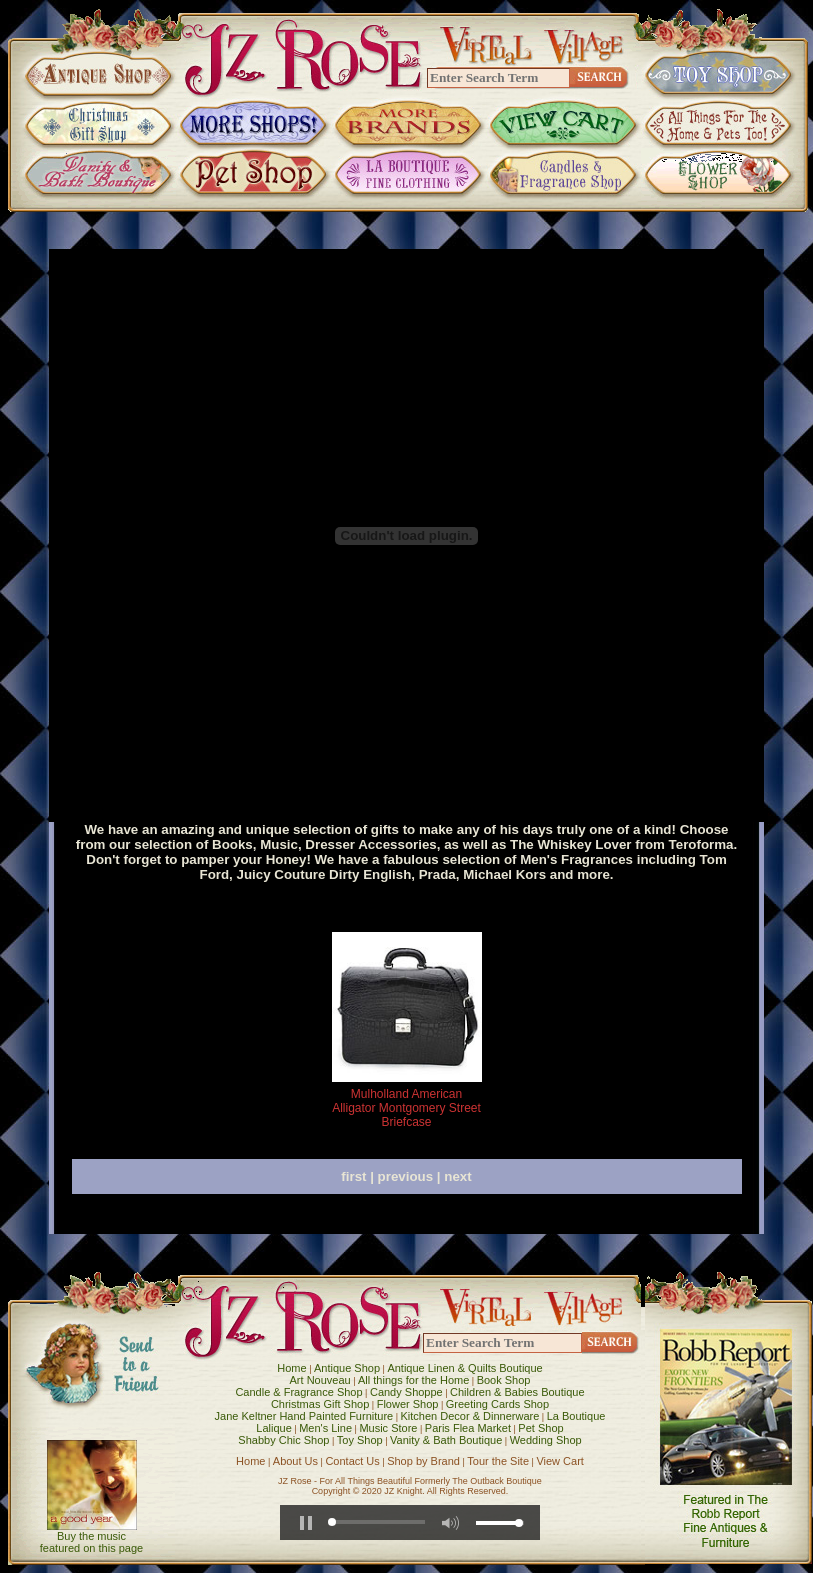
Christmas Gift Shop (320, 1404)
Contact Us (352, 1461)
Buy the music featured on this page (91, 1542)
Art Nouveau (320, 1380)
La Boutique (576, 1416)
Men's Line (325, 1428)
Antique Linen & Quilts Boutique (464, 1368)
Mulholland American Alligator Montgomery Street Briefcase (406, 1108)
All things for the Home (413, 1380)
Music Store (388, 1428)
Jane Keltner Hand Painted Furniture (304, 1416)
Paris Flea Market (468, 1428)
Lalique (273, 1428)
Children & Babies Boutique (517, 1392)
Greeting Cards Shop (497, 1404)
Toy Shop (360, 1440)
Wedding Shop (546, 1440)
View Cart (559, 1461)
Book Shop (504, 1380)
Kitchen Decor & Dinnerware (470, 1416)
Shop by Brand (423, 1461)
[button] (306, 1523)
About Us (295, 1461)
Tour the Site (498, 1461)
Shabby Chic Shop (283, 1440)
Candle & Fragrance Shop (298, 1392)
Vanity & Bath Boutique (446, 1440)
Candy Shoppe (406, 1392)
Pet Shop (540, 1428)
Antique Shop (347, 1368)
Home (291, 1368)
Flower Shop (408, 1404)
